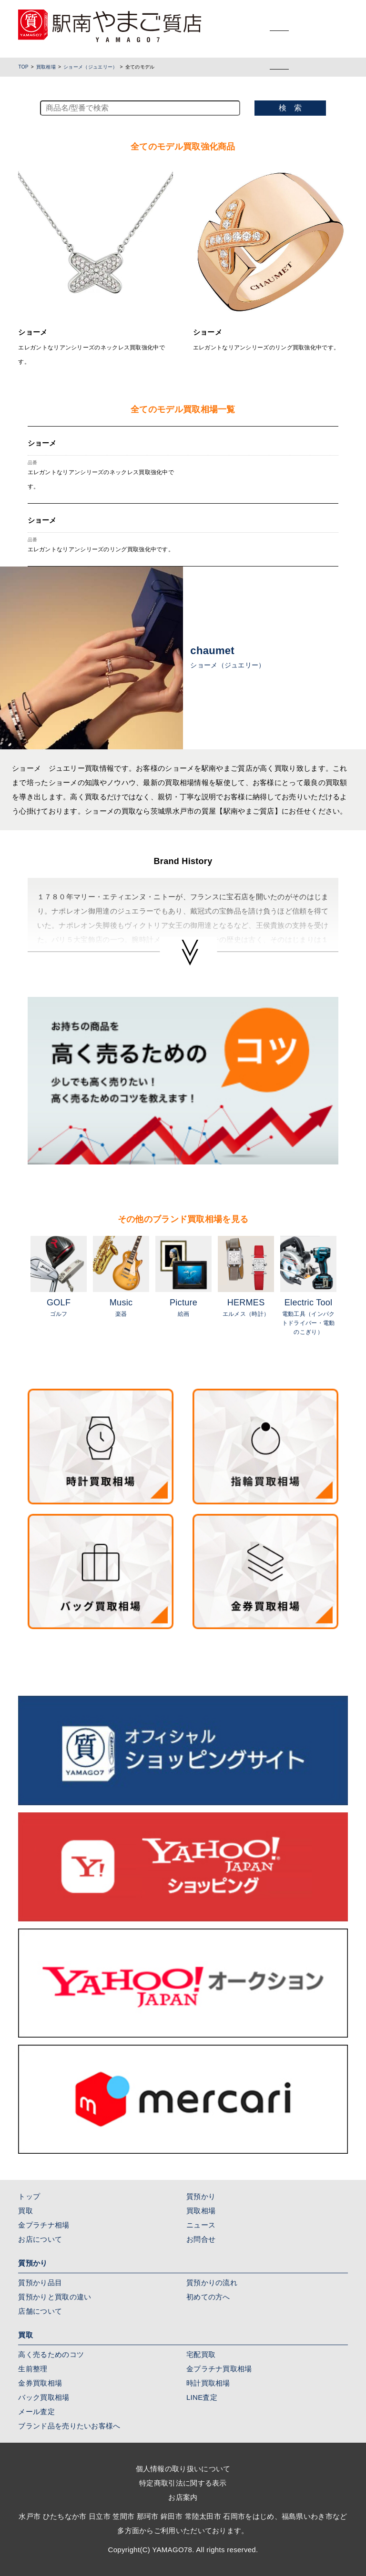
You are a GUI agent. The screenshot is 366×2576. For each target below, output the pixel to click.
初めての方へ (208, 2297)
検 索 (290, 108)
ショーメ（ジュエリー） (90, 67)
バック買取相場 (43, 2397)
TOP (23, 67)
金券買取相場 (40, 2383)
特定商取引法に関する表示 (183, 2483)
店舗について (40, 2311)
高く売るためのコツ (51, 2354)
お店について (40, 2239)
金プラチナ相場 (43, 2225)
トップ (29, 2196)
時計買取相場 (208, 2383)
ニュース (200, 2225)
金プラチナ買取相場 (219, 2369)
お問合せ (200, 2239)
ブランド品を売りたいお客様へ (69, 2426)
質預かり (200, 2196)
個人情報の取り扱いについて (183, 2469)
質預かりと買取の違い (54, 2297)
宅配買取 (200, 2354)
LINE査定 (201, 2397)
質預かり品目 (40, 2282)
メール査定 (36, 2411)
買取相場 (46, 67)
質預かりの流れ (211, 2282)
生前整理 (32, 2369)
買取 (25, 2211)
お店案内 (182, 2497)
